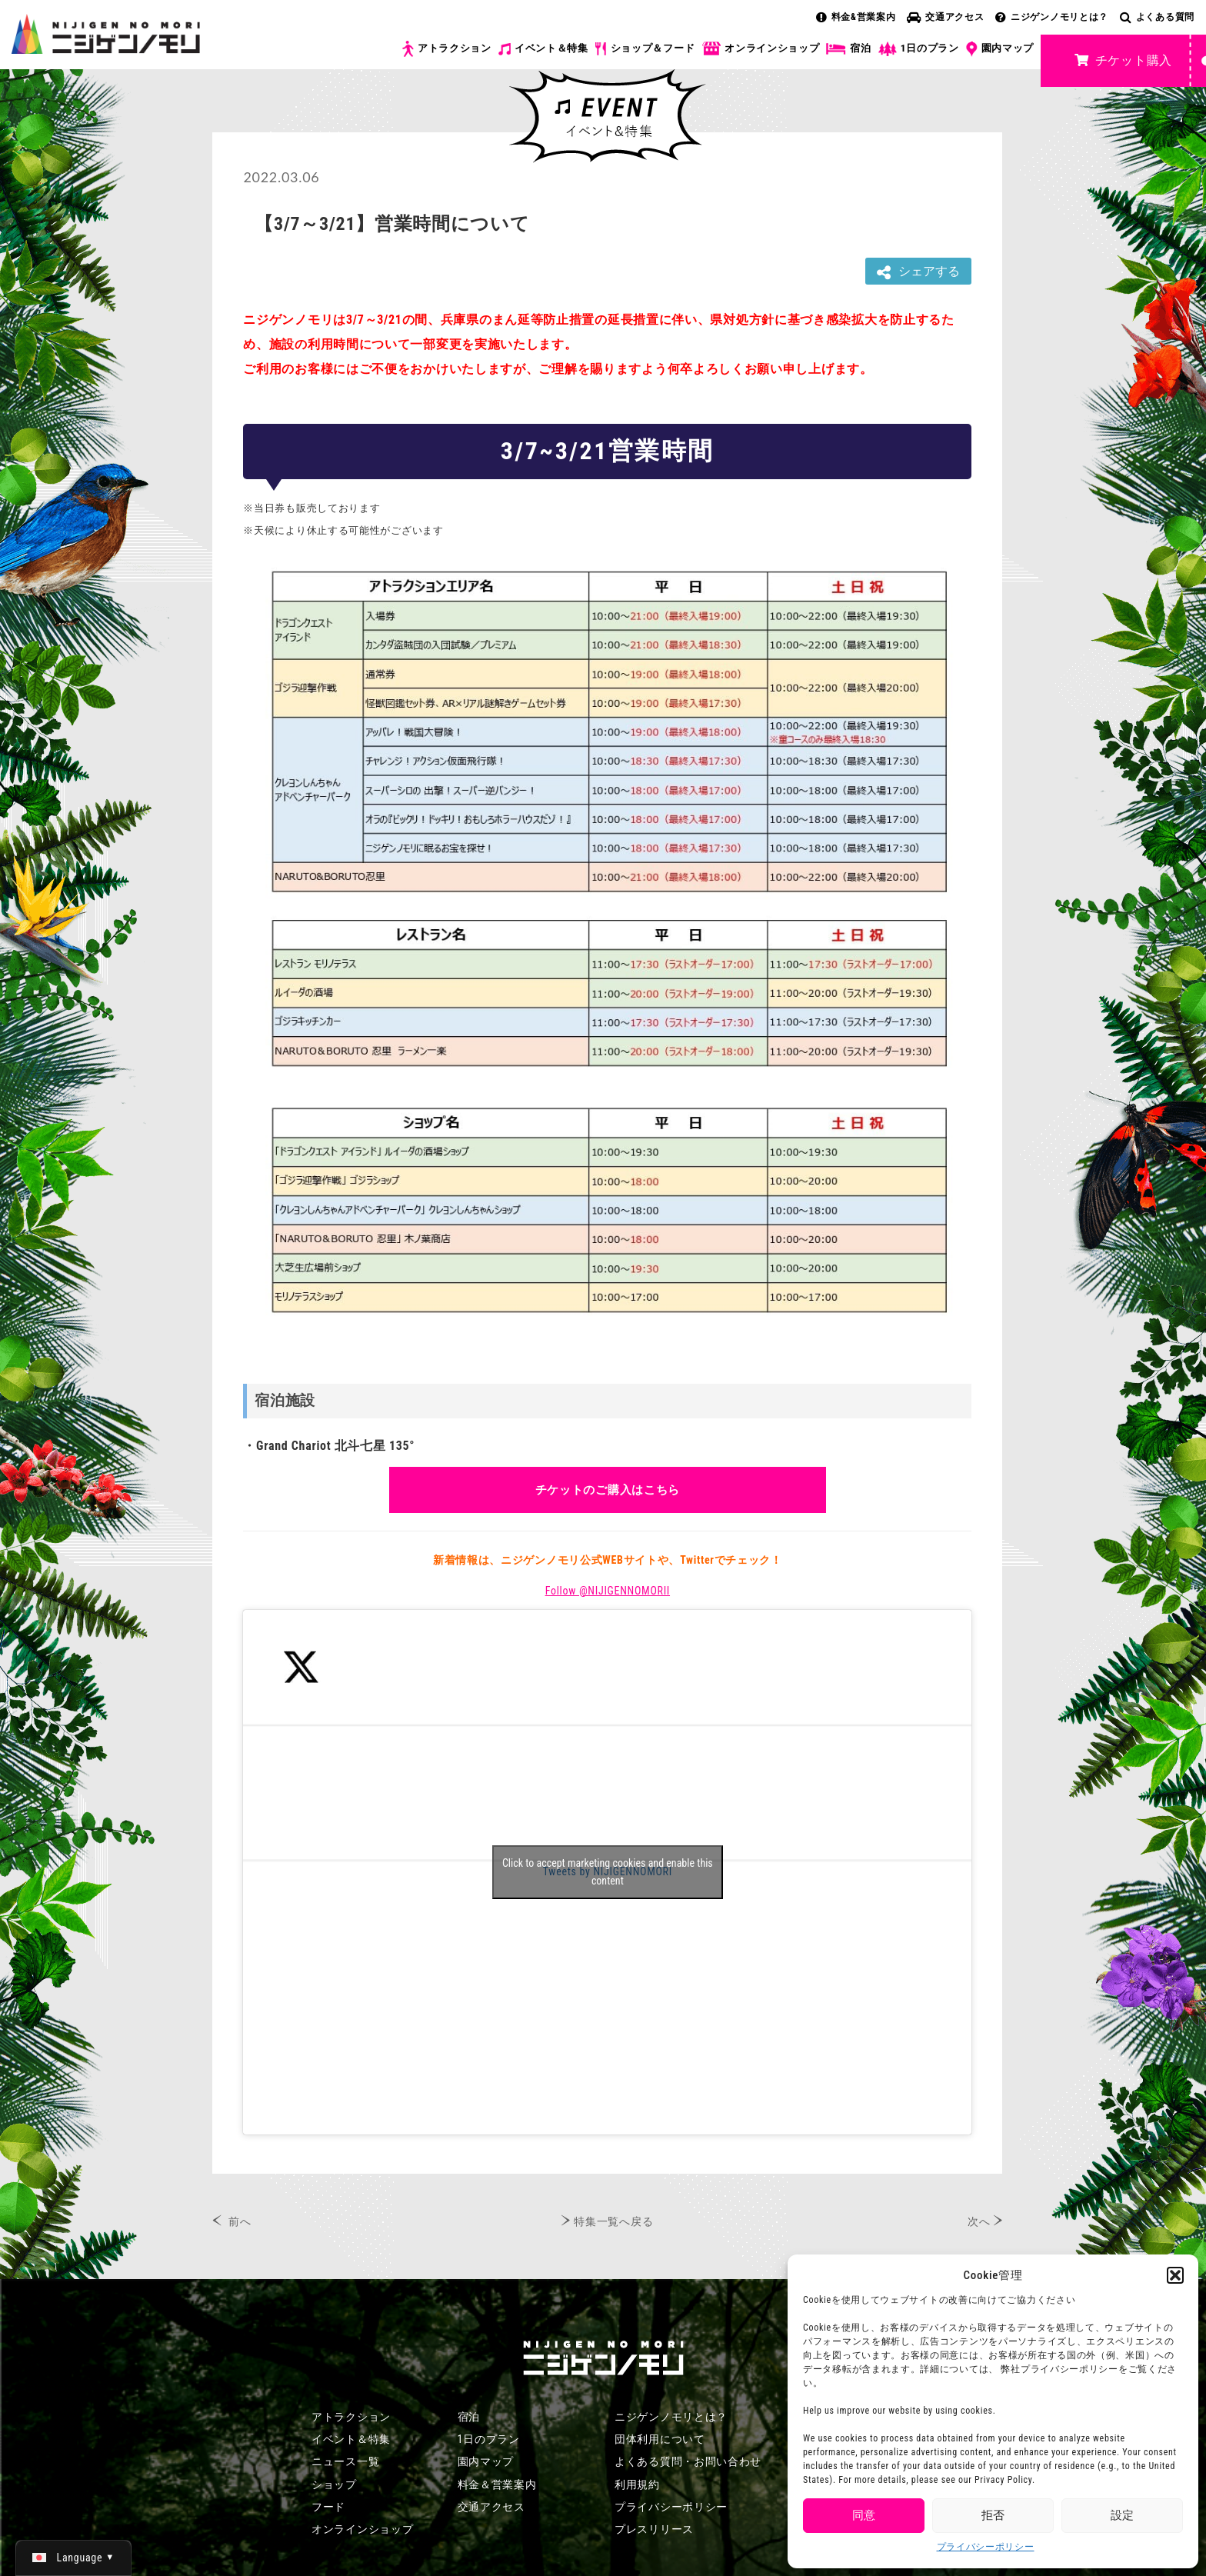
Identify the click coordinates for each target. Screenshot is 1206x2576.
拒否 (992, 2515)
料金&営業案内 (856, 17)
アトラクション (446, 49)
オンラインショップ (760, 49)
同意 (863, 2515)
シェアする (918, 272)
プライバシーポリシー (985, 2546)
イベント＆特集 (543, 48)
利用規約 (637, 2484)
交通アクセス (945, 17)
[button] (1175, 2275)
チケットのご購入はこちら (607, 1490)
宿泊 (848, 48)
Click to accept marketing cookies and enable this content (607, 1872)
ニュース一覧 (345, 2461)
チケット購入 (1123, 60)
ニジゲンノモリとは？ (1051, 17)
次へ (979, 2221)
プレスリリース (654, 2529)
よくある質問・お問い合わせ (688, 2461)
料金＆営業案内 (497, 2484)
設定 (1122, 2515)
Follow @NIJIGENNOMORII (607, 1591)
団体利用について (660, 2439)
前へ (239, 2221)
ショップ (334, 2484)
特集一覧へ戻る (613, 2221)
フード (328, 2507)
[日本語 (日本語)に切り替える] (73, 2557)
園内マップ (1000, 49)
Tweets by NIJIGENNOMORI (607, 1872)
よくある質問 (1157, 17)
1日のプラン (918, 49)
